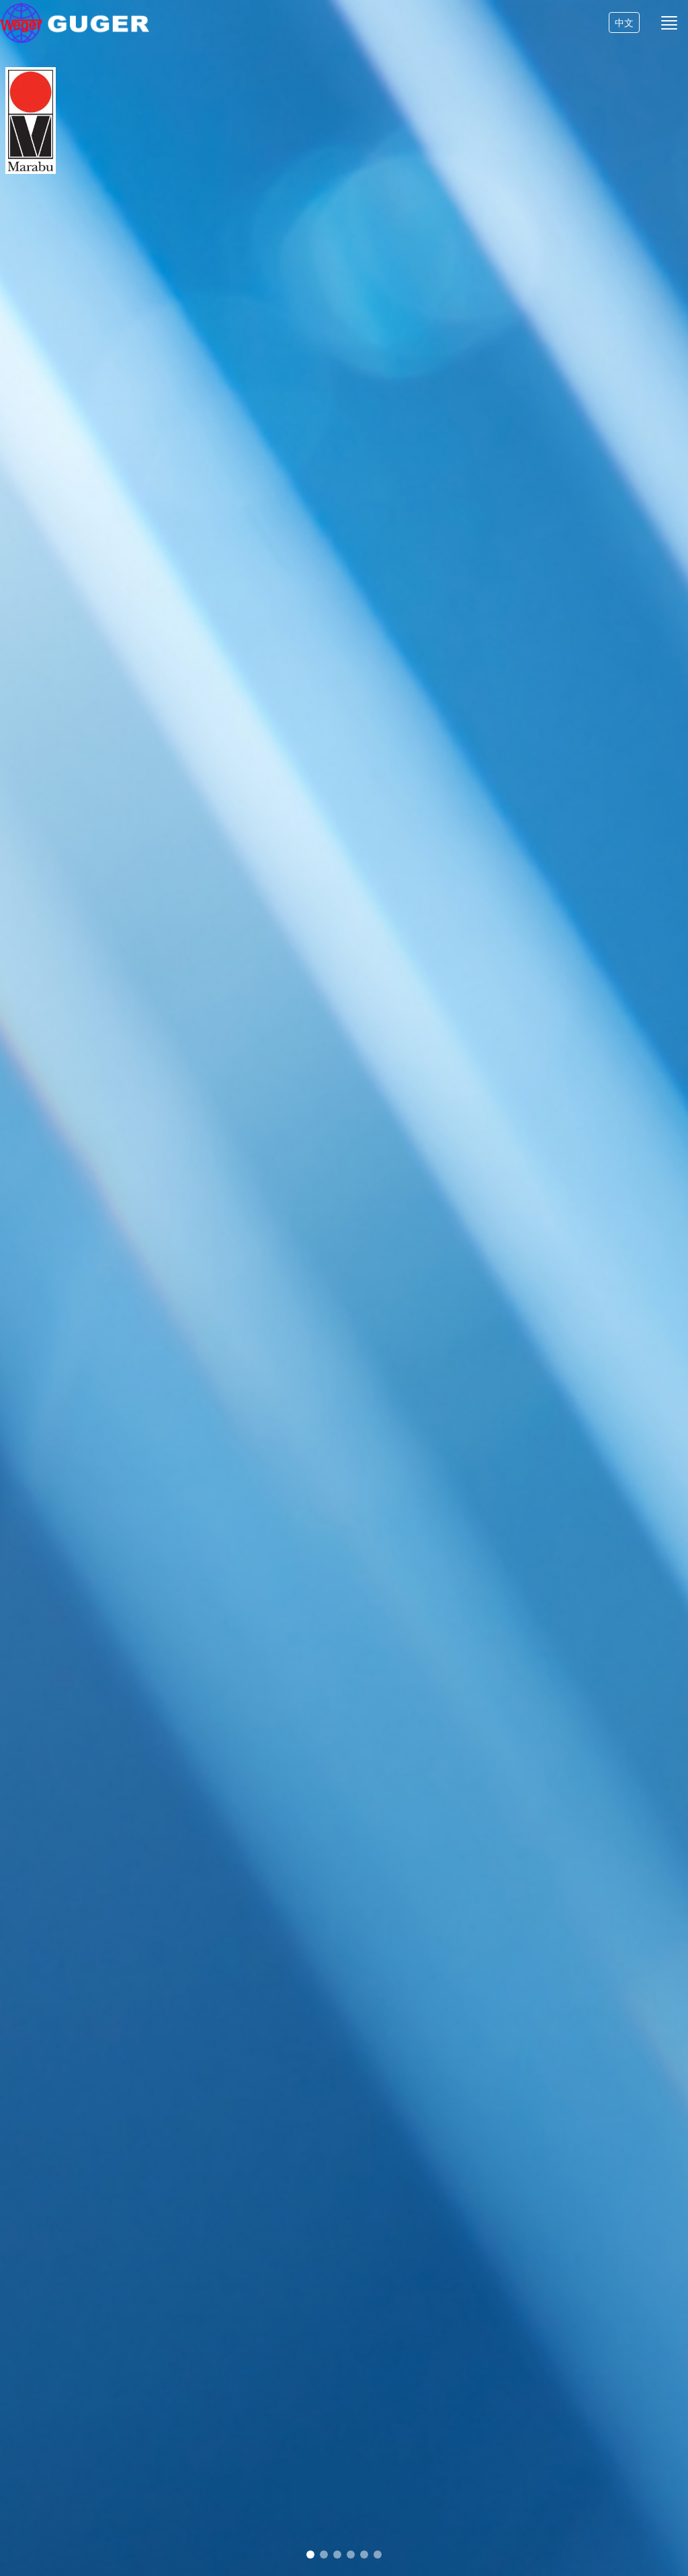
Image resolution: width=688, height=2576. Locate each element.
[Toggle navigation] (669, 34)
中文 (624, 34)
